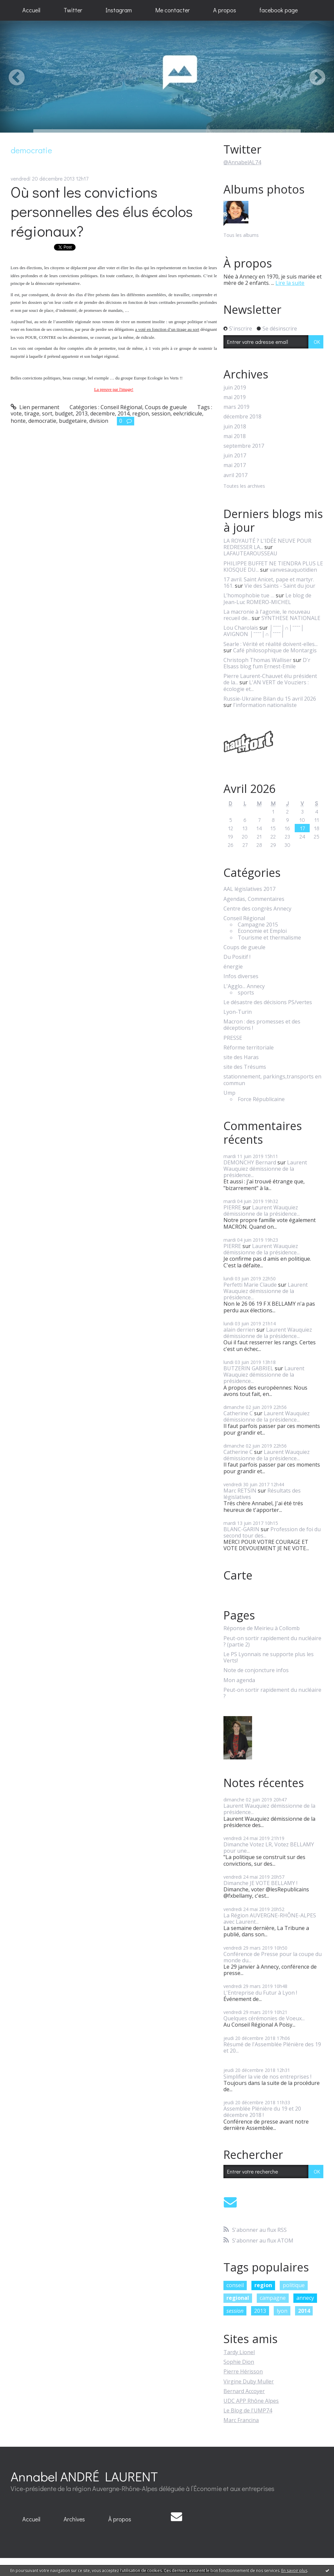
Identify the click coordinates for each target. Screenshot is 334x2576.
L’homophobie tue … (248, 595)
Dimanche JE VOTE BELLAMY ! (260, 1883)
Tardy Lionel (239, 2352)
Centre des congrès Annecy (257, 909)
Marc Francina (241, 2420)
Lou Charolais (240, 627)
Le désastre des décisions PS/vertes (267, 1002)
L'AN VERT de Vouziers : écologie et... (266, 685)
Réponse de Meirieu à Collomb (261, 1628)
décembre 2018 (242, 416)
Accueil (31, 10)
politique (294, 2285)
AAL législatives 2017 (249, 889)
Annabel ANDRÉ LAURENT (84, 2476)
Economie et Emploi (262, 931)
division (98, 420)
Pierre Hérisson (243, 2371)
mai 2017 (234, 465)
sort (47, 413)
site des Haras (241, 1057)
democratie (42, 420)
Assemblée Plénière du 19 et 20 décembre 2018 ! (262, 2112)
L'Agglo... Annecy (244, 986)
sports (246, 992)
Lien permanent (35, 407)
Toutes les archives (244, 486)
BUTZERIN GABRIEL (248, 1368)
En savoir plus (294, 2570)
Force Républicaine (261, 1099)
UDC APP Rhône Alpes (251, 2400)
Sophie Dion (238, 2361)
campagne (273, 2297)
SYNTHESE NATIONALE (290, 618)
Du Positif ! (236, 957)
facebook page (278, 10)
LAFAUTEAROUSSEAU (250, 553)
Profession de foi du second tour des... (272, 1532)
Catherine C (238, 1413)
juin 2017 (234, 455)
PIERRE (232, 1207)
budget (64, 413)
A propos (224, 10)
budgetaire (73, 420)
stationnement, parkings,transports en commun (272, 1079)
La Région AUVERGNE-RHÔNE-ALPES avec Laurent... (269, 1918)
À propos (119, 2519)
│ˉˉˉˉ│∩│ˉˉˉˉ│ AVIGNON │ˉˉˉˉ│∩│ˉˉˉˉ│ (263, 631)
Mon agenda (239, 1680)
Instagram (119, 10)
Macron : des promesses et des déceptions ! (261, 1024)
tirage (31, 413)
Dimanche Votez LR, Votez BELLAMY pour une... (268, 1847)
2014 (124, 413)
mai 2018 (234, 436)
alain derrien (239, 1329)
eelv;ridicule (187, 413)
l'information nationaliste (265, 705)
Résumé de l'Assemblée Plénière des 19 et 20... (272, 2047)
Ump (229, 1093)
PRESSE (232, 1038)
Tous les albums (241, 235)
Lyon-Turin (237, 1012)
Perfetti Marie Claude (250, 1284)
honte (18, 420)
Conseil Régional (121, 407)
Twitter (73, 10)
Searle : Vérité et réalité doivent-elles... (270, 644)
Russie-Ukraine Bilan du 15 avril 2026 (269, 698)
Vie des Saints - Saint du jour (279, 585)
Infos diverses (240, 976)
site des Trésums (244, 1067)
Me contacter (172, 10)
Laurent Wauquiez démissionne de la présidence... (265, 1169)
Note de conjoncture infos (256, 1670)
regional (237, 2297)
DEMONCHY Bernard (249, 1162)
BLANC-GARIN (241, 1529)
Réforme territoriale (248, 1047)
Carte (237, 1575)
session (161, 413)
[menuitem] (31, 10)
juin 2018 (234, 426)
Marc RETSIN (239, 1490)
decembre (102, 413)
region (140, 413)
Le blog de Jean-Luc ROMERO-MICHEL (267, 598)
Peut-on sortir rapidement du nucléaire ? (272, 1693)
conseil (235, 2285)
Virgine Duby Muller (248, 2381)
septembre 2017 (243, 446)
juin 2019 (234, 387)
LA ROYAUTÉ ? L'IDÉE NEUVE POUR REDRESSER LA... (267, 544)
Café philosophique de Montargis (275, 650)
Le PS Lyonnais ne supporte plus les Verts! (268, 1657)
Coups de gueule (166, 407)
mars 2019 (236, 407)
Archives (74, 2519)
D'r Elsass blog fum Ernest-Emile (266, 663)
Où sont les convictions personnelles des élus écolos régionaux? (102, 211)
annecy (305, 2297)
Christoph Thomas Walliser (257, 660)
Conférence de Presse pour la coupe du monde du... (272, 1957)
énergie (233, 967)
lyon (282, 2310)
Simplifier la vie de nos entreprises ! (267, 2076)
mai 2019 (234, 397)
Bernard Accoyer (244, 2391)
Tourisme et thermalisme (269, 938)
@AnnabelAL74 (242, 162)
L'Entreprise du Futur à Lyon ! (260, 1992)
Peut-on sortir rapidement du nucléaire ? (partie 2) (272, 1641)
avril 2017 (235, 475)
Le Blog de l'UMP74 (247, 2410)
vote (16, 413)
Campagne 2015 (258, 925)
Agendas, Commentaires (253, 899)
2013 (82, 413)
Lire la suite (289, 283)
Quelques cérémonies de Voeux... (264, 2018)
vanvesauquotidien (293, 569)
